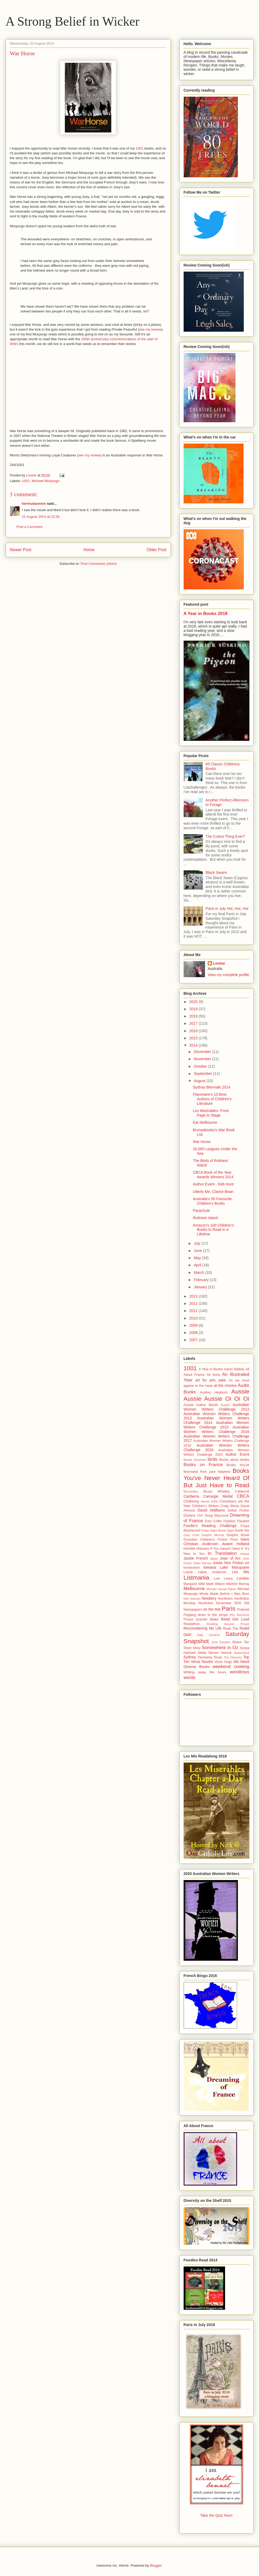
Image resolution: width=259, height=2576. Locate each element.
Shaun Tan (240, 1642)
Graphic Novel (237, 1535)
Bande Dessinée (195, 1459)
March (199, 1272)
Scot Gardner (220, 1642)
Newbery (209, 1598)
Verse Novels (202, 1661)
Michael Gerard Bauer (221, 1589)
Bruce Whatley (216, 1491)
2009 (194, 1325)
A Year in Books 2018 (206, 613)
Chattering (191, 1501)
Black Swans (216, 872)
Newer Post (21, 549)
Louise (219, 963)
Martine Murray (237, 1584)
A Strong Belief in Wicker (73, 21)
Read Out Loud (235, 1619)
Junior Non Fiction (228, 1563)
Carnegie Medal (218, 1496)
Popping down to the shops (206, 1615)
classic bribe (209, 1501)
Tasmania (205, 1657)
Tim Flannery (233, 1657)
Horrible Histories (197, 1549)
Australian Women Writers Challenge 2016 (216, 1429)
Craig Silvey (230, 1506)
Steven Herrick (219, 1653)
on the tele (212, 1609)
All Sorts (213, 1375)
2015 (194, 1038)
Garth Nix (242, 1530)
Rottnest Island (205, 1218)
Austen (225, 1405)
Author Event (237, 1454)
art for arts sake (210, 1380)
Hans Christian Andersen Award (216, 1541)
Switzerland (241, 1652)
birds (212, 1459)
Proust (188, 1619)
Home (89, 549)
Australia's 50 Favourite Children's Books (212, 1201)
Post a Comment (29, 527)
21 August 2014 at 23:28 (41, 517)
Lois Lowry (223, 1578)
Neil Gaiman (192, 1598)
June (198, 1250)
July (198, 1243)
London (243, 1578)
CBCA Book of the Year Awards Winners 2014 (213, 1174)
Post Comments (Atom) (99, 564)
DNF (200, 1515)
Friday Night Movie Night (217, 1530)
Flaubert (243, 1521)
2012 (194, 1303)
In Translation (222, 1553)
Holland (243, 1544)
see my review (150, 329)
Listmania (196, 1577)
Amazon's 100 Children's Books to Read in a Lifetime (213, 1229)
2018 (194, 1016)
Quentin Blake (207, 1619)
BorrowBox (191, 1491)
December (203, 1052)
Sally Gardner (208, 1635)
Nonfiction (225, 1598)
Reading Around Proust (228, 1624)
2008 (194, 1332)
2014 (194, 1045)
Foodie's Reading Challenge (210, 1526)
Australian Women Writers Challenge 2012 (216, 1407)
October (201, 1066)
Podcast (243, 1609)
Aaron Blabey (234, 1369)
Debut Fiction (238, 1510)
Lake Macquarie (234, 1567)
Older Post (157, 549)
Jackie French (196, 1558)
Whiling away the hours (205, 1672)
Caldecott (242, 1491)
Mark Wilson (215, 1584)
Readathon (192, 1624)
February (202, 1280)
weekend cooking (230, 1666)
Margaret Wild (194, 1584)
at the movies (225, 1385)
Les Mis (240, 1572)
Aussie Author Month (201, 1405)
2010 (194, 1318)
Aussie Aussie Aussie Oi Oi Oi (216, 1395)
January (201, 1287)
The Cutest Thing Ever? (225, 836)
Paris (228, 1608)
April (198, 1265)
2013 (194, 1296)
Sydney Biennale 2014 (211, 1087)
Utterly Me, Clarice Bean (213, 1191)
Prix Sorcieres (239, 1614)
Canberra (191, 1496)
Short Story (192, 1648)
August (200, 1081)
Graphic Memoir (213, 1535)
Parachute (201, 1210)
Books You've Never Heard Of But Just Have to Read (216, 1478)
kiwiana (209, 1567)
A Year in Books (211, 1369)
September (203, 1073)
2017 (194, 1023)
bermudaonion (34, 504)
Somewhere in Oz (220, 1647)
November (203, 1059)
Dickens (190, 1515)
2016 (194, 1031)
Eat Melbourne (205, 1122)
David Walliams (211, 1510)
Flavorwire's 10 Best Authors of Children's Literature (212, 1099)
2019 (194, 1009)
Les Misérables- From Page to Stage (211, 1113)
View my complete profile (228, 975)
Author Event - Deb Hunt (213, 1184)
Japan (214, 1558)
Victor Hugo (223, 1662)
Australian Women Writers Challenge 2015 (216, 1424)
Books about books (234, 1460)
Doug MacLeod (216, 1515)
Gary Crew (191, 1535)
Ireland (244, 1553)
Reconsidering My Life (203, 1628)
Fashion (229, 1521)
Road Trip (230, 1628)
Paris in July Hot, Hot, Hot (227, 908)
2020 (194, 1002)
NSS (237, 1603)
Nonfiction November (215, 1603)
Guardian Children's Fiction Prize (211, 1539)
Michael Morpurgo (45, 481)
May (198, 1258)
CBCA (243, 1496)
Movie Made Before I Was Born (224, 1594)
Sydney (190, 1657)
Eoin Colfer (213, 1521)
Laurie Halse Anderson (205, 1572)
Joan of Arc (230, 1558)
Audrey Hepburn (213, 1392)
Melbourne (194, 1588)
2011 (194, 1311)
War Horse (201, 1142)
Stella (202, 1653)
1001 (140, 148)
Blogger (156, 2565)
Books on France (203, 1464)
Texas (218, 1657)
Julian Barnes (202, 1563)
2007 (194, 1340)
